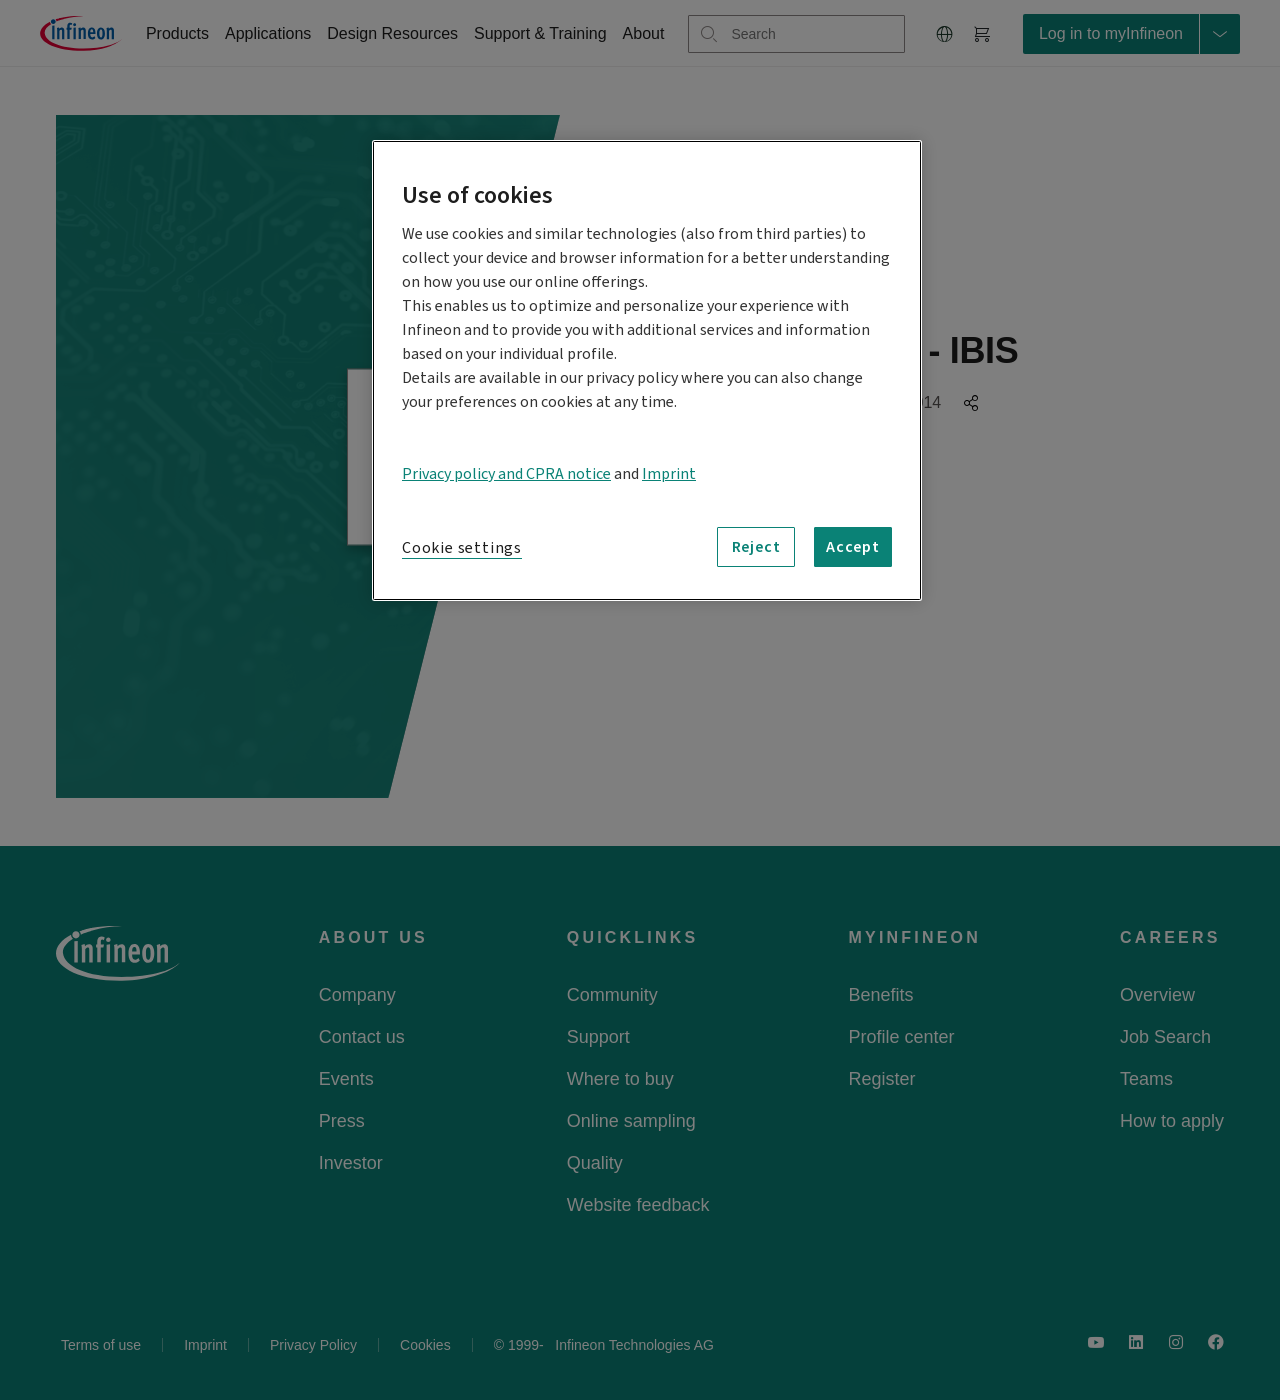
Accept (853, 547)
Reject (756, 547)
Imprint (669, 474)
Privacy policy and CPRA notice (506, 474)
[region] (647, 370)
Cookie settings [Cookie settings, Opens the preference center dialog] (462, 548)
